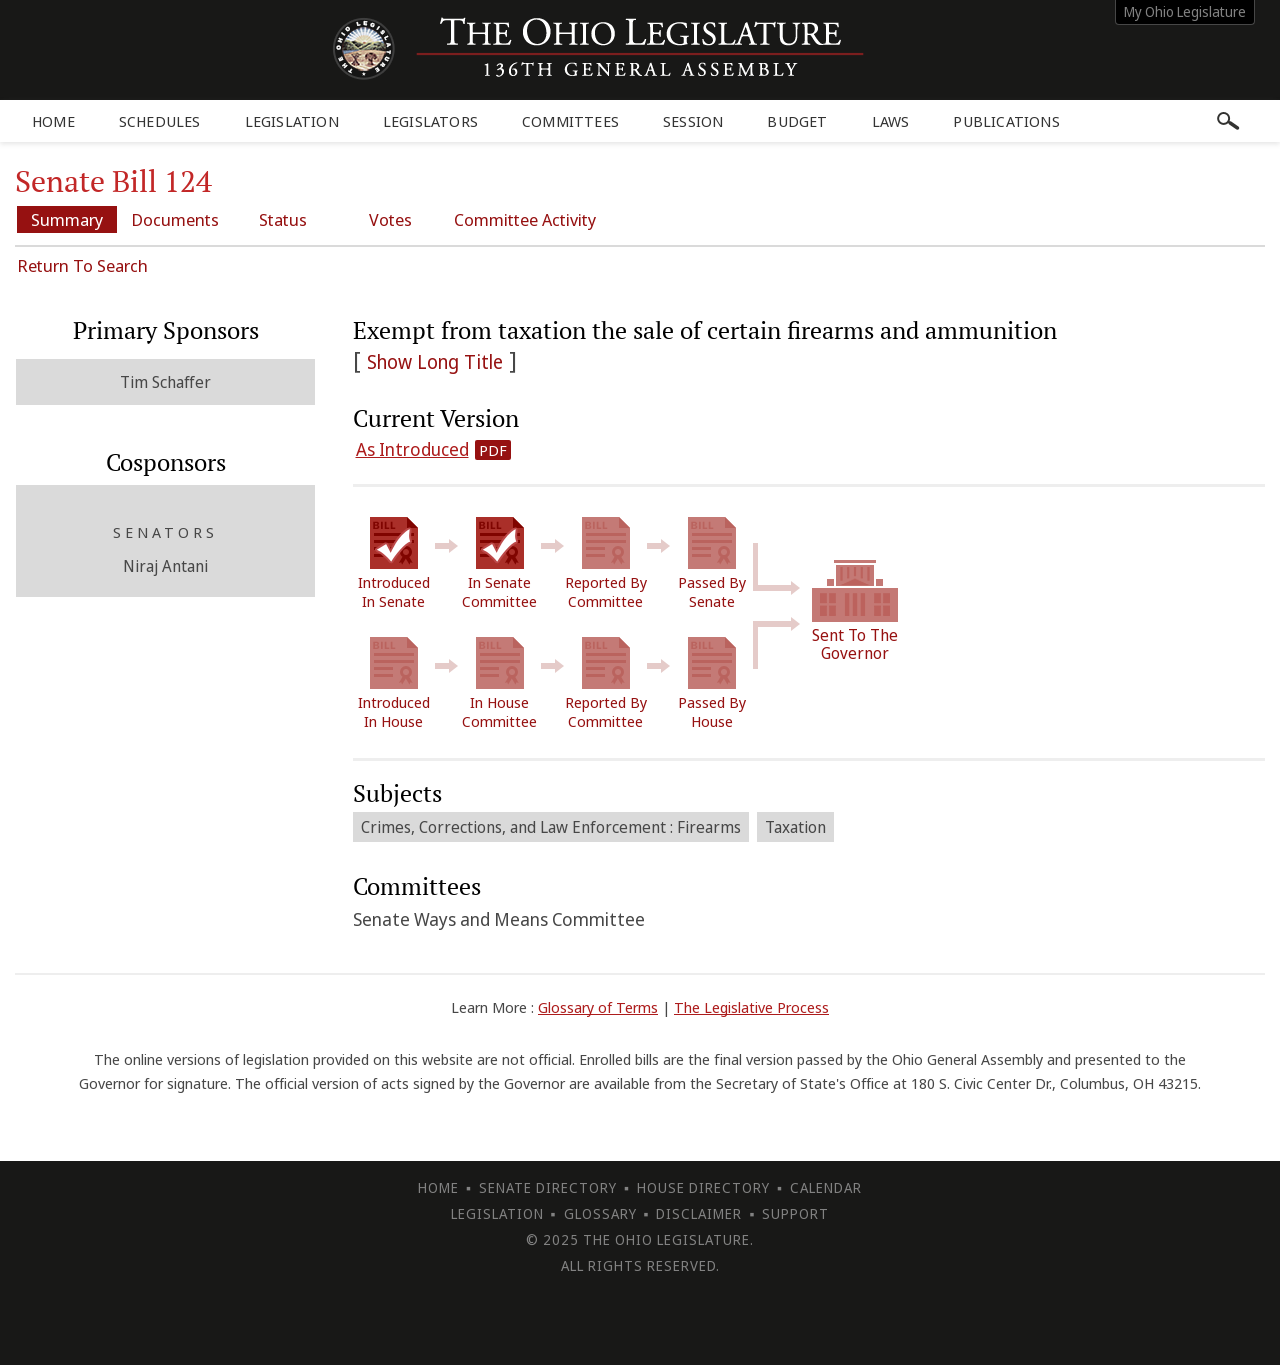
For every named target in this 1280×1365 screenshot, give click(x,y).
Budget (797, 121)
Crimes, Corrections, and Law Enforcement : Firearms (551, 827)
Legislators (430, 121)
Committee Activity (525, 219)
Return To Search (82, 265)
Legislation (292, 121)
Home (53, 121)
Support (795, 1213)
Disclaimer (699, 1213)
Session (693, 121)
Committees (570, 121)
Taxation (795, 827)
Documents (175, 219)
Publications (1006, 121)
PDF (493, 450)
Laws (891, 121)
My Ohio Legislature (1185, 11)
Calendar (826, 1187)
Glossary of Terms (598, 1007)
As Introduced (412, 449)
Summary (67, 219)
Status (283, 219)
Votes (390, 219)
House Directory (703, 1187)
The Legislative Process (751, 1007)
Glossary (600, 1213)
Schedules (160, 121)
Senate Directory (548, 1187)
